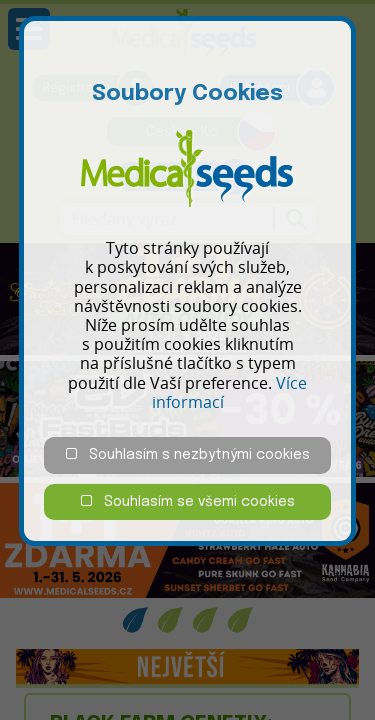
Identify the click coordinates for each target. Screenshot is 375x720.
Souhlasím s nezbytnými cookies (188, 454)
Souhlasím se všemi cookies (188, 501)
